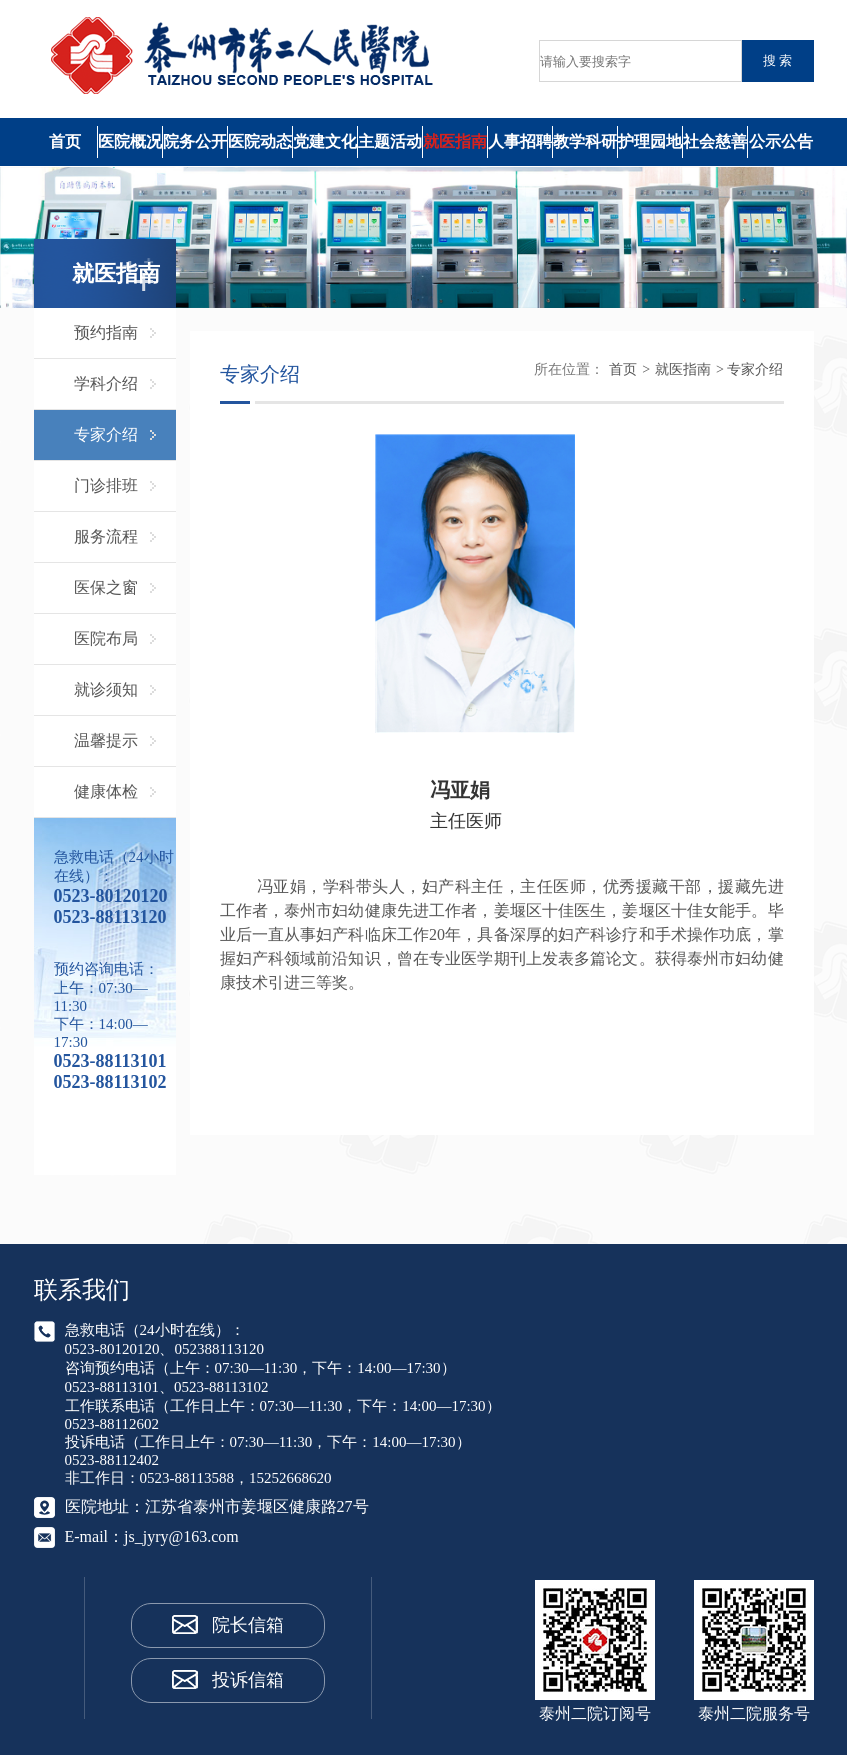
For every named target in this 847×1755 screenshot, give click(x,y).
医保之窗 (106, 587)
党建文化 (325, 141)
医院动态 (260, 141)
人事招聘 (520, 141)
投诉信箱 (248, 1680)
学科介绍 (106, 383)
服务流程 (106, 536)
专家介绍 (106, 434)
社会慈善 (715, 141)
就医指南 (455, 141)
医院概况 (130, 141)
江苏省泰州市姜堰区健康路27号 (257, 1506)
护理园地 (650, 141)
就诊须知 (106, 689)
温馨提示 (106, 740)
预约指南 (106, 332)
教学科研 (585, 141)
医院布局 (106, 638)
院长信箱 (248, 1625)
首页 (65, 141)
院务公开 (195, 141)
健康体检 (106, 791)
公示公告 (781, 141)
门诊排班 (106, 485)
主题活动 (390, 141)
